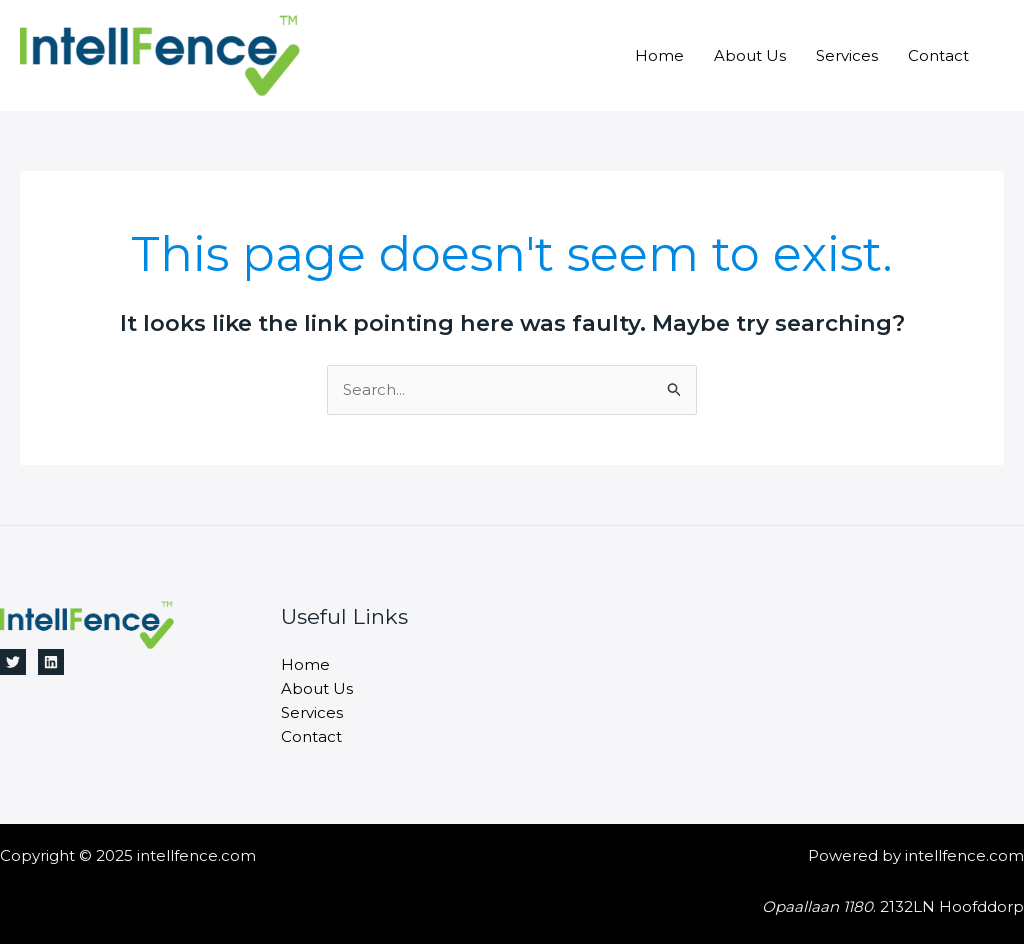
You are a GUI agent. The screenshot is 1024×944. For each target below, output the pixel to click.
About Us (750, 55)
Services (847, 55)
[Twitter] (13, 662)
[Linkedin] (51, 662)
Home (659, 55)
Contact (938, 55)
